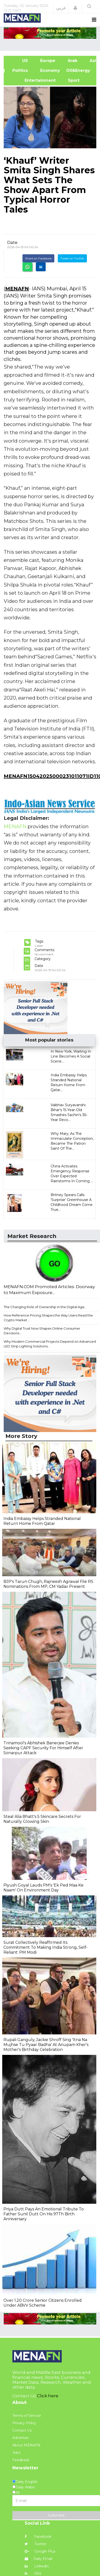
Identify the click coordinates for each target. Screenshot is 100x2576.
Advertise (20, 2438)
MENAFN (17, 289)
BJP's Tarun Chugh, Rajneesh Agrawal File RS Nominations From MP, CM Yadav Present (48, 1584)
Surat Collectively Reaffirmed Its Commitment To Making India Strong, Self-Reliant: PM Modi (45, 1947)
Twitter (35, 2544)
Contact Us (22, 2430)
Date (12, 242)
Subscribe (56, 2515)
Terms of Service (26, 2415)
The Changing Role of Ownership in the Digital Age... (45, 1307)
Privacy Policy (24, 2423)
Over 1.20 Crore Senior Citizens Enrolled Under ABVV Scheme (42, 2303)
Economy (50, 70)
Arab (72, 60)
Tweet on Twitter (72, 258)
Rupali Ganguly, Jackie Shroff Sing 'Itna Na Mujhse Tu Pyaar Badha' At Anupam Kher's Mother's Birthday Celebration (45, 2044)
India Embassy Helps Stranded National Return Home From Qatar (42, 1521)
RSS (33, 2573)
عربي (61, 8)
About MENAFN (26, 2445)
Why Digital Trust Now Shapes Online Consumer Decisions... (42, 1330)
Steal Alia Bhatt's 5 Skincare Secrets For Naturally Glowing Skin (42, 1819)
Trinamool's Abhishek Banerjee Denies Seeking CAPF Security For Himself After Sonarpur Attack (43, 1748)
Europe (47, 60)
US (19, 60)
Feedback (20, 2460)
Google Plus (40, 2551)
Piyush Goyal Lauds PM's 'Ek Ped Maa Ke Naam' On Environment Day (43, 1887)
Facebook (38, 2536)
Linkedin (37, 2566)
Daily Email (38, 2558)
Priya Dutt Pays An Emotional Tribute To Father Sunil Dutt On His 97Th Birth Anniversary (43, 2214)
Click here (47, 2395)
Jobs (16, 2452)
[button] (75, 8)
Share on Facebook (38, 258)
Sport (71, 80)
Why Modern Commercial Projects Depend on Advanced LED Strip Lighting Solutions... (50, 1343)
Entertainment (33, 80)
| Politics (19, 70)
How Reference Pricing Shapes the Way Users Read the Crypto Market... (48, 1317)
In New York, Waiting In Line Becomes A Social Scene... (71, 1056)
